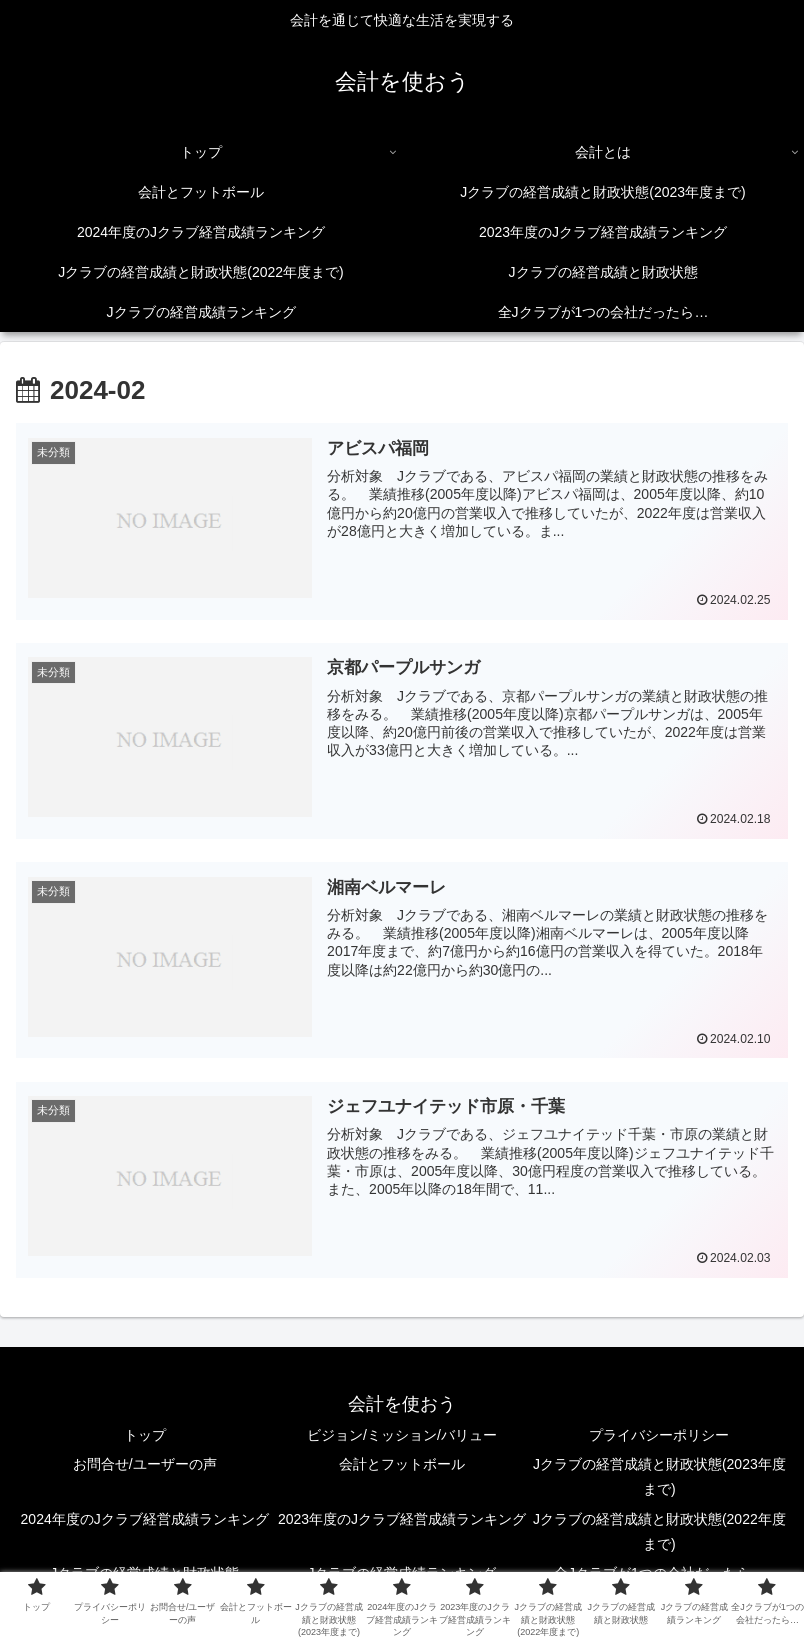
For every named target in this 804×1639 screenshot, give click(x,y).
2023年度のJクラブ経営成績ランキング (402, 1520)
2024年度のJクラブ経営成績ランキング (145, 1520)
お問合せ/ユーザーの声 (145, 1466)
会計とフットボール (402, 1466)
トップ (145, 1436)
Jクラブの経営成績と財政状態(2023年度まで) (659, 1478)
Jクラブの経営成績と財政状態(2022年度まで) (659, 1532)
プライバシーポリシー (659, 1436)
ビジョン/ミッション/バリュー (402, 1436)
